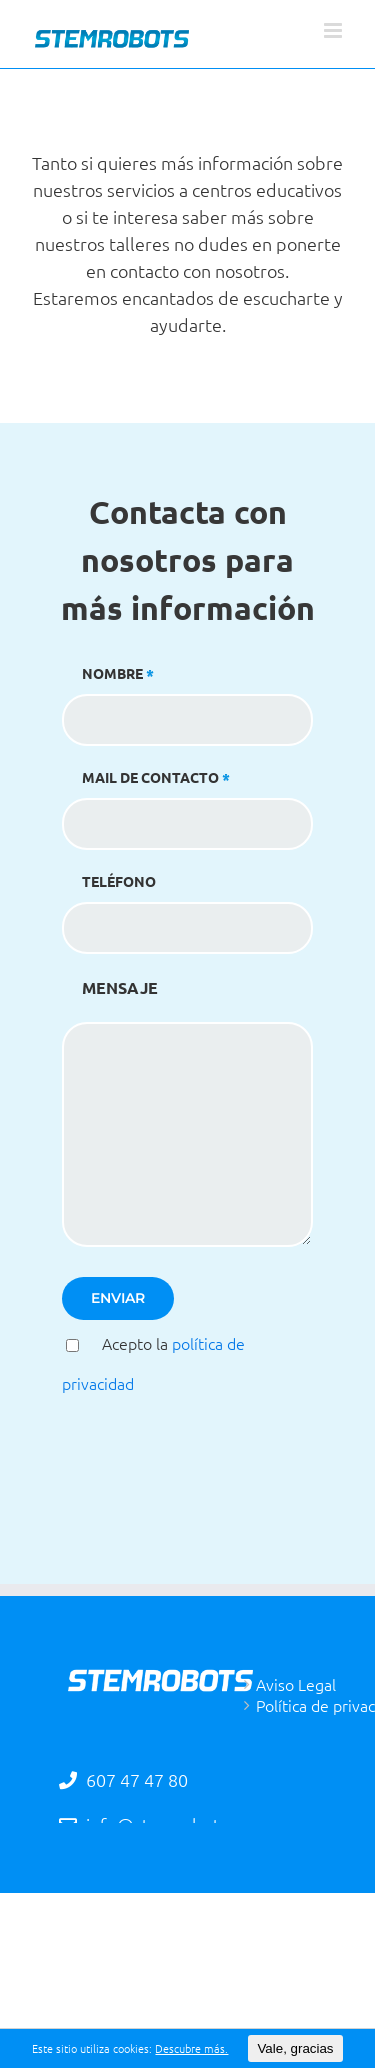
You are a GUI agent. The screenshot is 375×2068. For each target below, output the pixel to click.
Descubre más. (191, 2048)
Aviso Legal (296, 1684)
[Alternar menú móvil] (334, 30)
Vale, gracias (295, 2048)
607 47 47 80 (135, 1779)
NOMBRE (187, 695)
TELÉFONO (187, 903)
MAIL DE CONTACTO (187, 799)
